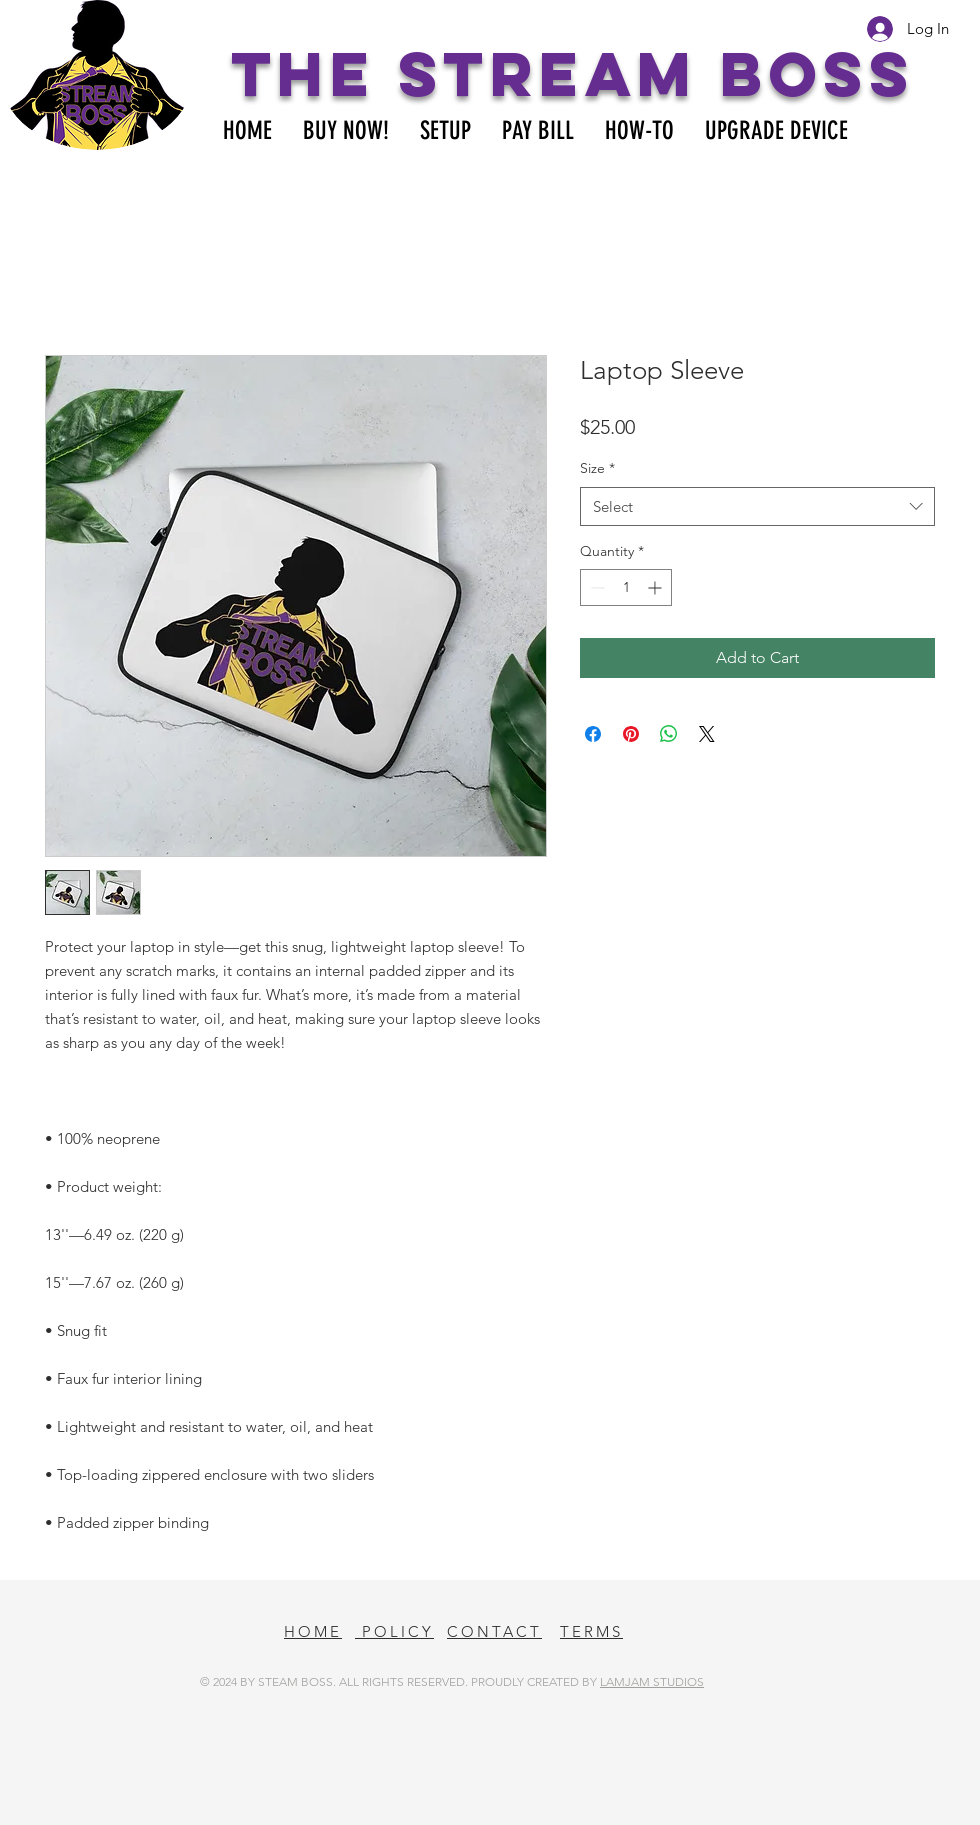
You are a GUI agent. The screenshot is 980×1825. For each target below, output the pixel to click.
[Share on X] (707, 734)
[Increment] (656, 587)
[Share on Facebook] (593, 734)
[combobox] (757, 506)
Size (597, 468)
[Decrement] (595, 587)
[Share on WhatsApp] (669, 734)
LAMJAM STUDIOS (652, 1681)
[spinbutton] (626, 587)
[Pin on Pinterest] (631, 734)
